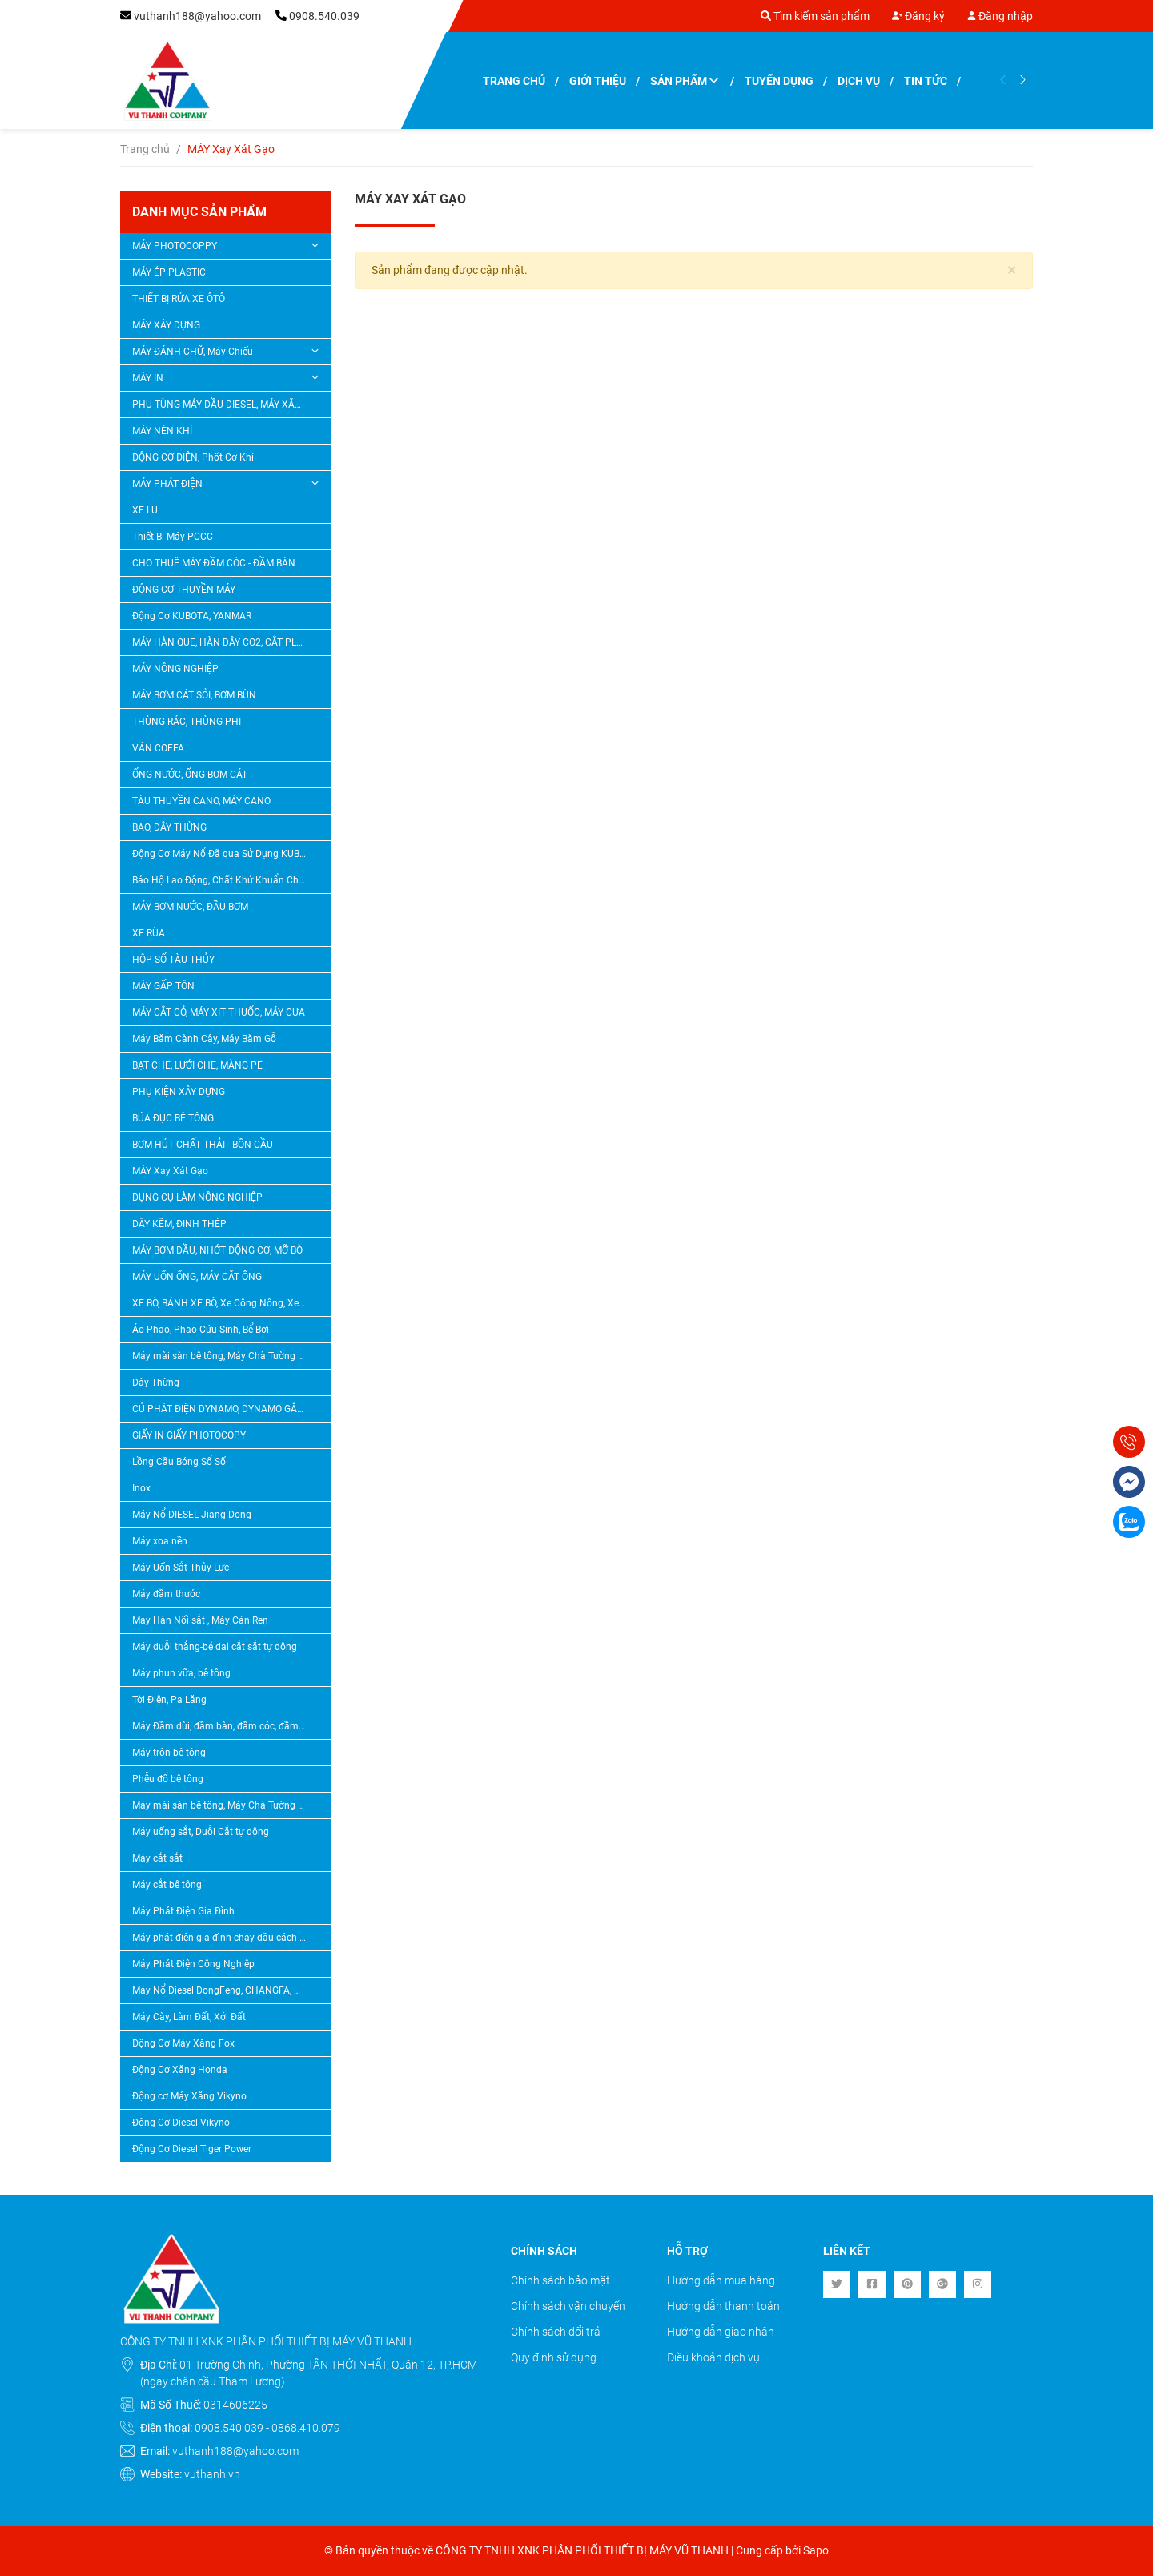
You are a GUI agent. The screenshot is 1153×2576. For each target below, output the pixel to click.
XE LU (145, 510)
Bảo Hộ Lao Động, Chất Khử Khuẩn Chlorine (225, 880)
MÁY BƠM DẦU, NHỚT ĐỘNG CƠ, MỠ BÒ (217, 1250)
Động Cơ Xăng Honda (179, 2069)
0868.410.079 (305, 2427)
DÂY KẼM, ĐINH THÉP (179, 1224)
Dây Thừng (155, 1382)
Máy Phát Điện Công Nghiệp (193, 1964)
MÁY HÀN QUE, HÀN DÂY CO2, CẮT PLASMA (225, 642)
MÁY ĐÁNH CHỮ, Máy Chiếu (192, 351)
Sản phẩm (685, 81)
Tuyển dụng (779, 80)
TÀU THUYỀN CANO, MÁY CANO (201, 801)
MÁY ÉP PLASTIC (169, 272)
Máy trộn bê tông (169, 1752)
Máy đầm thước (166, 1594)
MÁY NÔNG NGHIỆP (175, 668)
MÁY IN (147, 378)
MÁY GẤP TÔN (163, 986)
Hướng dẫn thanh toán (723, 2306)
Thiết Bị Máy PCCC (172, 536)
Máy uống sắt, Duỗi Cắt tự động (200, 1831)
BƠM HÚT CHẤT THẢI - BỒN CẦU (202, 1144)
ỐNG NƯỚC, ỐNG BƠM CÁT (189, 774)
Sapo (816, 2550)
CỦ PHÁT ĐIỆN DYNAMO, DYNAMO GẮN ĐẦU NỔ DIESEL (225, 1409)
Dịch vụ (859, 80)
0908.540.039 (324, 16)
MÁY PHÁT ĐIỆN (167, 483)
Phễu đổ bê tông (167, 1779)
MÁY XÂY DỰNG (166, 325)
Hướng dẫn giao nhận (720, 2331)
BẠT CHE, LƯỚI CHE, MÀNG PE (197, 1065)
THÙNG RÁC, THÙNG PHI (186, 721)
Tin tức (925, 80)
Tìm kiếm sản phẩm (815, 16)
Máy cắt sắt (157, 1858)
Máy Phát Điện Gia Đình (183, 1911)
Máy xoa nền (159, 1541)
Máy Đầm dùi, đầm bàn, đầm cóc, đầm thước (225, 1726)
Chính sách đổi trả (556, 2331)
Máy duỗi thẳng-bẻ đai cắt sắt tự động (214, 1646)
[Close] (1011, 270)
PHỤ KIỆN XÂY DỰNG (178, 1091)
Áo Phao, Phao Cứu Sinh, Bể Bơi (200, 1329)
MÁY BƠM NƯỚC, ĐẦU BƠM (190, 906)
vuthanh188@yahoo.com (197, 16)
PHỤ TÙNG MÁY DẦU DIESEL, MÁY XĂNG (220, 404)
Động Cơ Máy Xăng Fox (183, 2043)
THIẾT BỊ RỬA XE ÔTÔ (178, 298)
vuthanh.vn (212, 2474)
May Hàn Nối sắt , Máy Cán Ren (200, 1620)
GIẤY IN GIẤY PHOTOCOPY (189, 1435)
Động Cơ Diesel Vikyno (181, 2122)
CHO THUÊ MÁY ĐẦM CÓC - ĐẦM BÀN (213, 563)
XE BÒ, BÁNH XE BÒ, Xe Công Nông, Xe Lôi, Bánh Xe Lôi (225, 1303)
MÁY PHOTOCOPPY (174, 246)
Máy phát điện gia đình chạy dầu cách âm (223, 1937)
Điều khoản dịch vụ (713, 2357)
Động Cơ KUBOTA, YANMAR (191, 616)
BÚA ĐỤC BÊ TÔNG (173, 1118)
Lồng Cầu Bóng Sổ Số (179, 1461)
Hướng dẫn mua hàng (721, 2280)
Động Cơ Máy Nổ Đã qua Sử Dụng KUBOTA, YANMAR (225, 853)
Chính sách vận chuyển (568, 2306)
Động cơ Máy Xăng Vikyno (189, 2096)
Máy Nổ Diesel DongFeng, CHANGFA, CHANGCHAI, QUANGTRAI (225, 1990)
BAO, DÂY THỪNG (169, 827)
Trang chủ (514, 80)
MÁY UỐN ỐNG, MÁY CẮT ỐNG (197, 1276)
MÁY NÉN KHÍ (162, 431)
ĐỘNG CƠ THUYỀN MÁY (183, 589)
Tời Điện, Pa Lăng (169, 1699)
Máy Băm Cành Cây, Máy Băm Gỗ (204, 1038)
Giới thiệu (597, 80)
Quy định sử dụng (554, 2357)
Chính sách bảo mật (560, 2280)
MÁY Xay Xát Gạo (170, 1171)
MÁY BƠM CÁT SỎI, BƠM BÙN (194, 695)
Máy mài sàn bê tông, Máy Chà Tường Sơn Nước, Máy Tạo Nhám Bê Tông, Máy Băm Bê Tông (225, 1356)
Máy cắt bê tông (167, 1884)
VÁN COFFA (158, 748)
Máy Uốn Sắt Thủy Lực (180, 1567)
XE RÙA (148, 933)
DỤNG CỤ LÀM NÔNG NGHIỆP (197, 1197)
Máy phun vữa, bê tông (181, 1673)
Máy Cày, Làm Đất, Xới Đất (189, 2017)
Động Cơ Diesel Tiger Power (191, 2149)
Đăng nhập (1000, 16)
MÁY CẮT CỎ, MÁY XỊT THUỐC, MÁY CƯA (218, 1012)
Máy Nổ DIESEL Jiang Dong (191, 1514)
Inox (141, 1488)
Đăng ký (918, 16)
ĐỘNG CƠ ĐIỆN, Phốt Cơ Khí (193, 457)
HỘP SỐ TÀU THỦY (173, 959)
